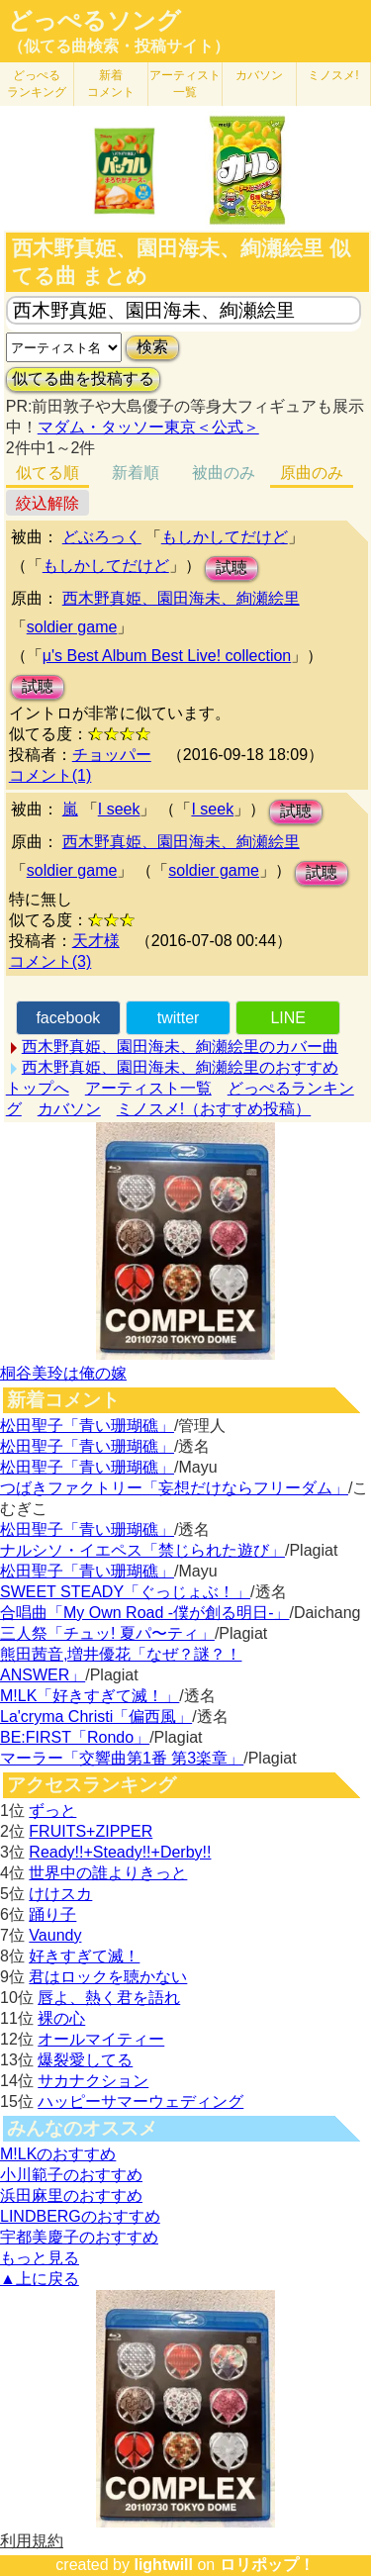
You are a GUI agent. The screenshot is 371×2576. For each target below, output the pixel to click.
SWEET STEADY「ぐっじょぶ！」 (125, 1591)
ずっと (52, 1810)
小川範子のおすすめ (71, 2174)
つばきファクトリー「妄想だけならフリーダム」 (174, 1487)
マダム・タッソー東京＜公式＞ (148, 427)
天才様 (96, 940)
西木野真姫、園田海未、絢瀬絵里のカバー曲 (180, 1046)
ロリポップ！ (267, 2564)
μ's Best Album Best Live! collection (167, 655)
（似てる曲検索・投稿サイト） (119, 46)
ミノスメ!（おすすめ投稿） (214, 1108)
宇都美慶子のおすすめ (79, 2237)
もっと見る (39, 2257)
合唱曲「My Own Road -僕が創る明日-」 (144, 1612)
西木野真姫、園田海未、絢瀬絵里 (181, 598)
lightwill (163, 2564)
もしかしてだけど (224, 536)
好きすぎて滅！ (84, 1956)
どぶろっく (101, 536)
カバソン (259, 75)
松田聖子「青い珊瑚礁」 (87, 1425)
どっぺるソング (94, 21)
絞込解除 (47, 503)
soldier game (72, 627)
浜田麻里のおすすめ (71, 2195)
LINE (288, 1017)
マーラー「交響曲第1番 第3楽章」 (121, 1758)
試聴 (231, 567)
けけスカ (60, 1893)
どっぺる (36, 83)
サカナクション (93, 2080)
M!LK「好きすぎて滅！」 (89, 1695)
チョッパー (111, 754)
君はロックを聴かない (108, 1976)
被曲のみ (223, 472)
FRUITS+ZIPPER (90, 1831)
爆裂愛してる (85, 2059)
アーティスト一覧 (148, 1088)
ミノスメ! (333, 75)
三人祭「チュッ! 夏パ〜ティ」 (107, 1633)
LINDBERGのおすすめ (80, 2216)
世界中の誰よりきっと (108, 1872)
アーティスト (185, 83)
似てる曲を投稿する (83, 378)
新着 (111, 83)
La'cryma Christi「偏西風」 (96, 1716)
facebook (68, 1017)
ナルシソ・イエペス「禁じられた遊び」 (142, 1550)
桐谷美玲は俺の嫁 (63, 1373)
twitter (178, 1017)
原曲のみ (311, 472)
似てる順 (47, 472)
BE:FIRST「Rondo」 (74, 1737)
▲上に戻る (39, 2278)
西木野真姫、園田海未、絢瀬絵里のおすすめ (180, 1067)
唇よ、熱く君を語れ (109, 1997)
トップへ (37, 1088)
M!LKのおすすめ (58, 2154)
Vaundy (55, 1935)
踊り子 (52, 1914)
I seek (119, 809)
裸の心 (61, 2018)
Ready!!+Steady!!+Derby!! (120, 1852)
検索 (152, 346)
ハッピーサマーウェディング (140, 2101)
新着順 (135, 472)
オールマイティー (101, 2039)
